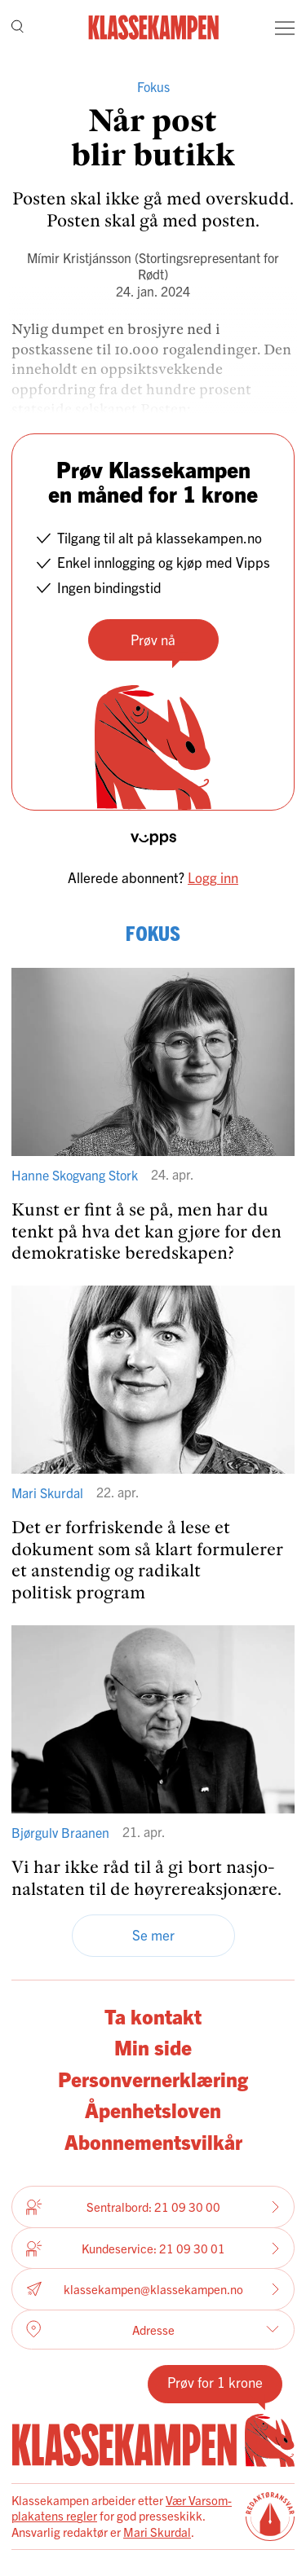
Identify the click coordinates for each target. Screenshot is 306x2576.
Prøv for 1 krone (215, 2381)
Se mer (153, 1934)
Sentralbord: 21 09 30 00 (153, 2207)
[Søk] (17, 28)
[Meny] (285, 27)
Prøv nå (153, 639)
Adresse (152, 2329)
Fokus (153, 86)
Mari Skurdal (157, 2531)
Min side (153, 2046)
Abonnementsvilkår (153, 2141)
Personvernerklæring (153, 2078)
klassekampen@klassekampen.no (153, 2290)
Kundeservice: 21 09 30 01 (153, 2248)
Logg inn (213, 877)
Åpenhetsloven (153, 2109)
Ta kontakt (153, 2016)
